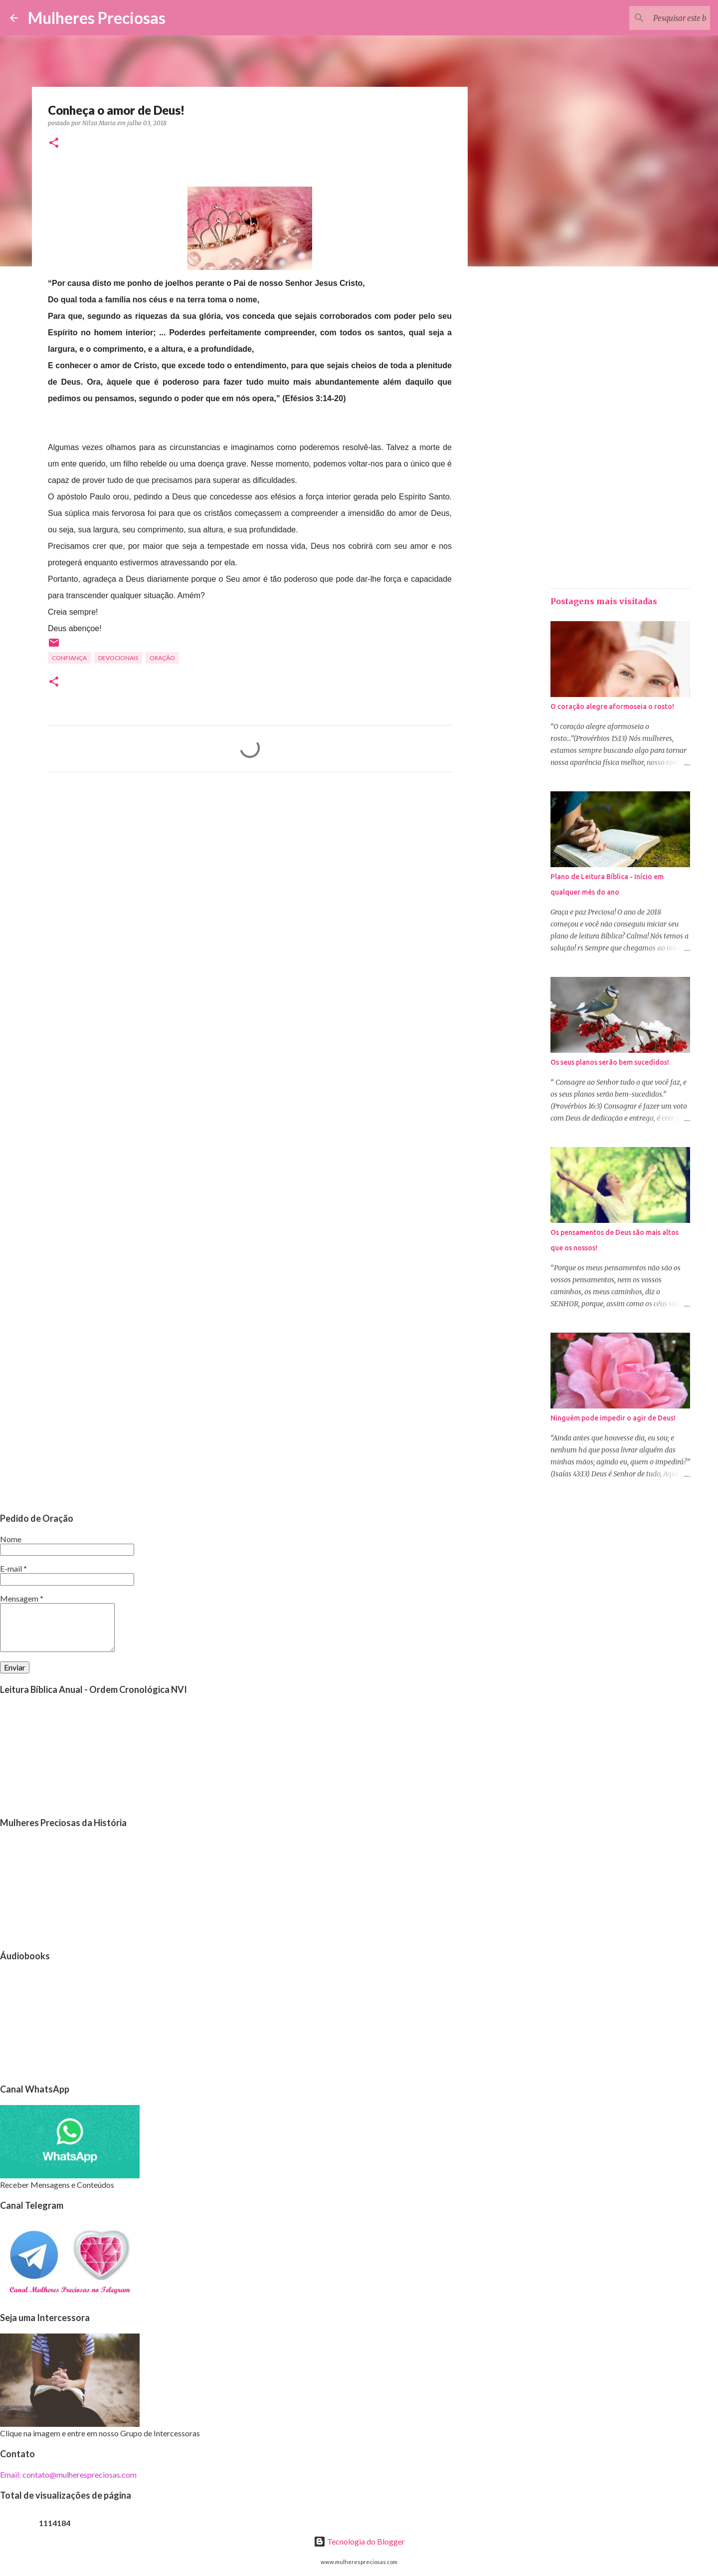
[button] (54, 143)
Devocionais (118, 658)
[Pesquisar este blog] (657, 18)
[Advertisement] (250, 873)
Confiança (69, 658)
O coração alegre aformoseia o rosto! (612, 706)
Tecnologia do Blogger (359, 2541)
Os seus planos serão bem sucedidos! (609, 1062)
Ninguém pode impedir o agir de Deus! (613, 1418)
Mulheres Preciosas (97, 17)
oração (162, 658)
